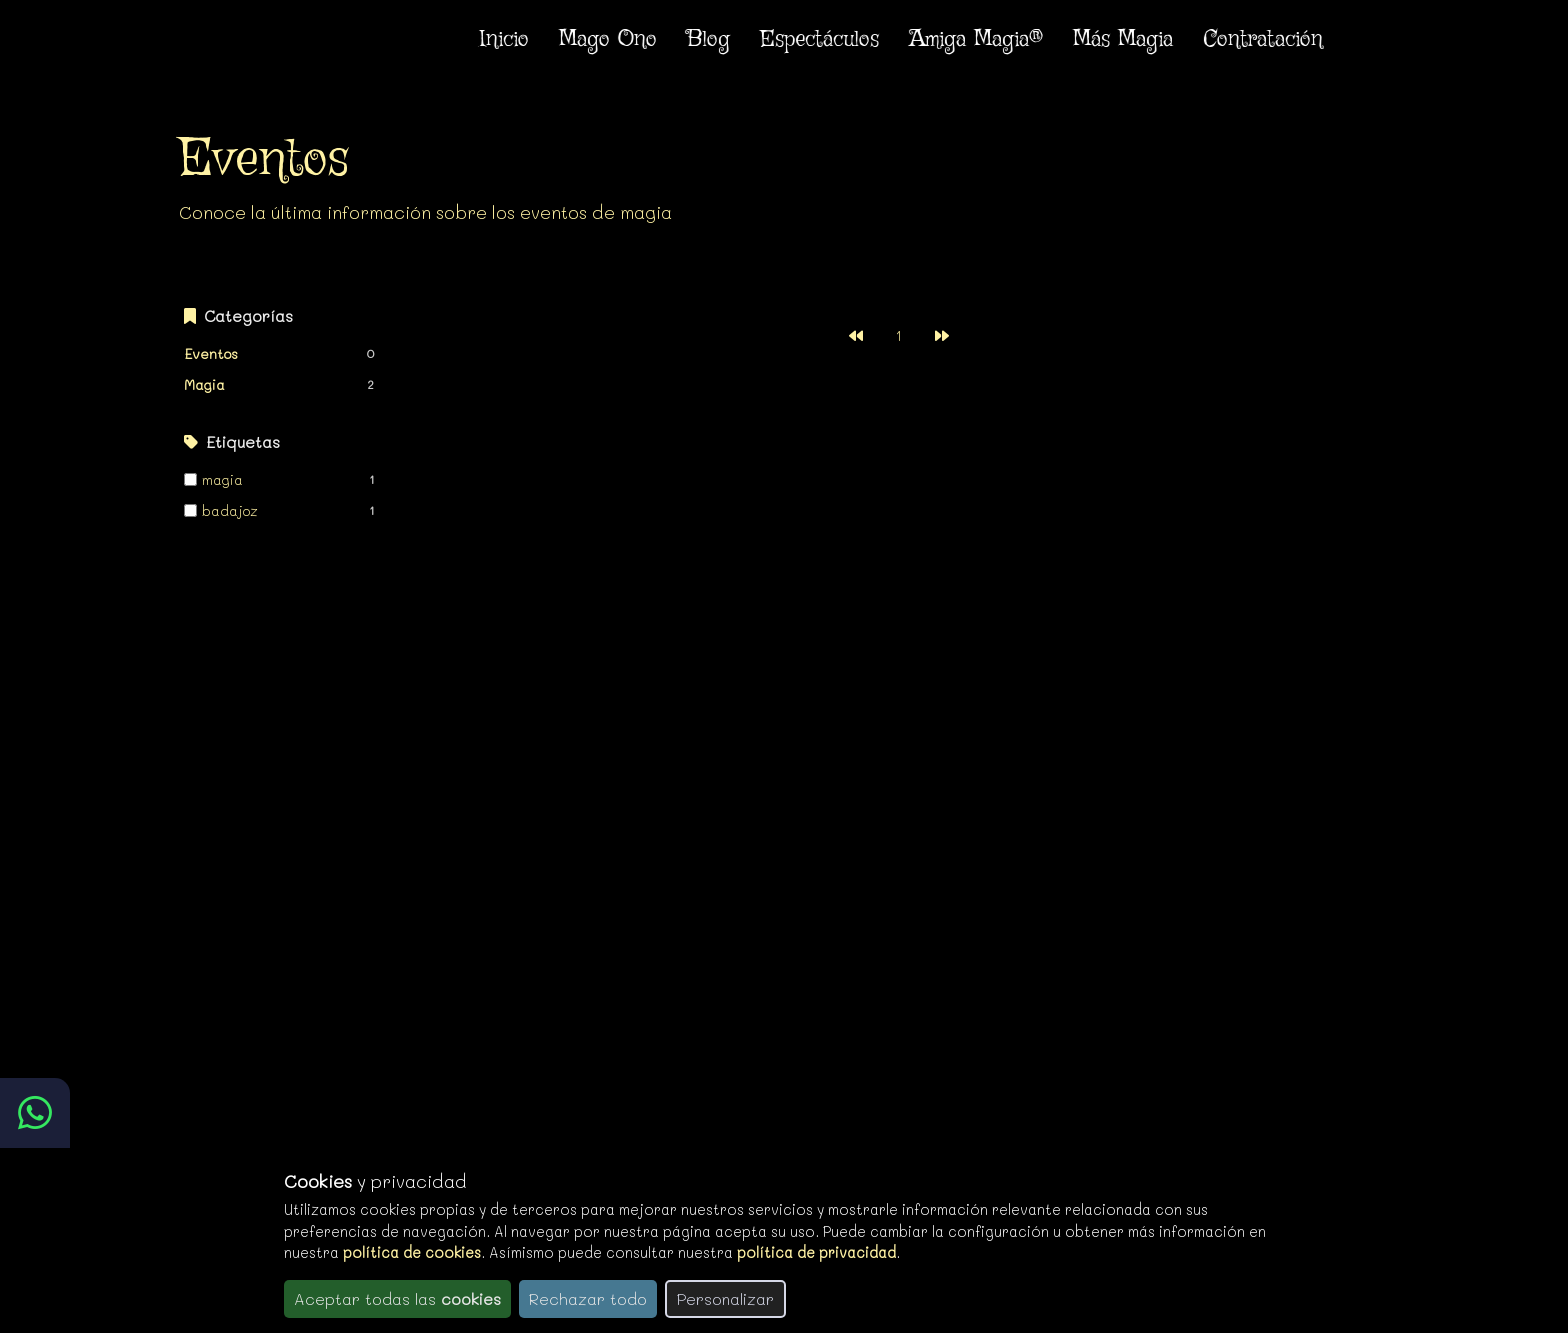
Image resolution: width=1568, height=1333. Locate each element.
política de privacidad (816, 1252)
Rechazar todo (588, 1298)
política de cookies (412, 1252)
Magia (204, 384)
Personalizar (725, 1298)
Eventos (211, 353)
